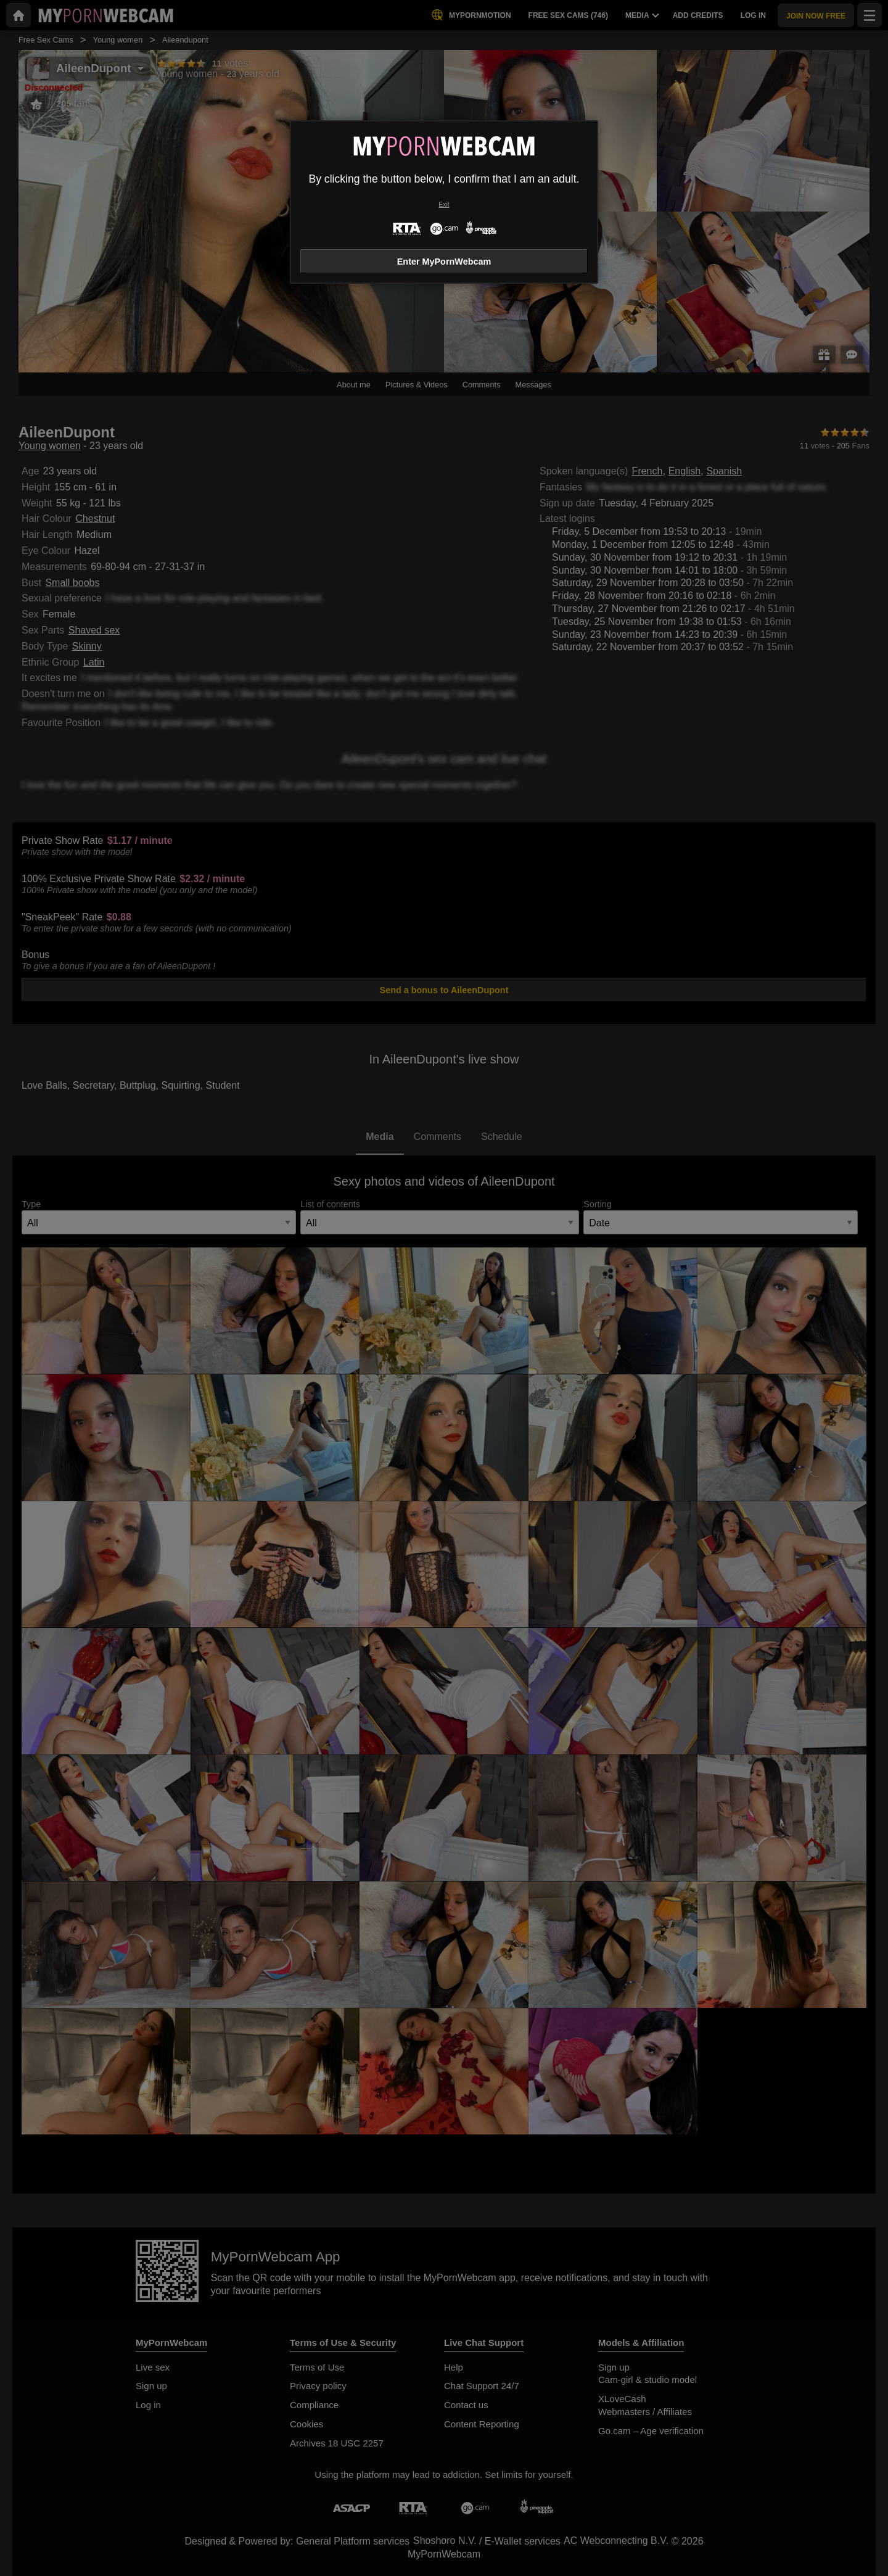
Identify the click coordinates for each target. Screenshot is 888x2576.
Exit (443, 204)
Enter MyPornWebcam (444, 261)
